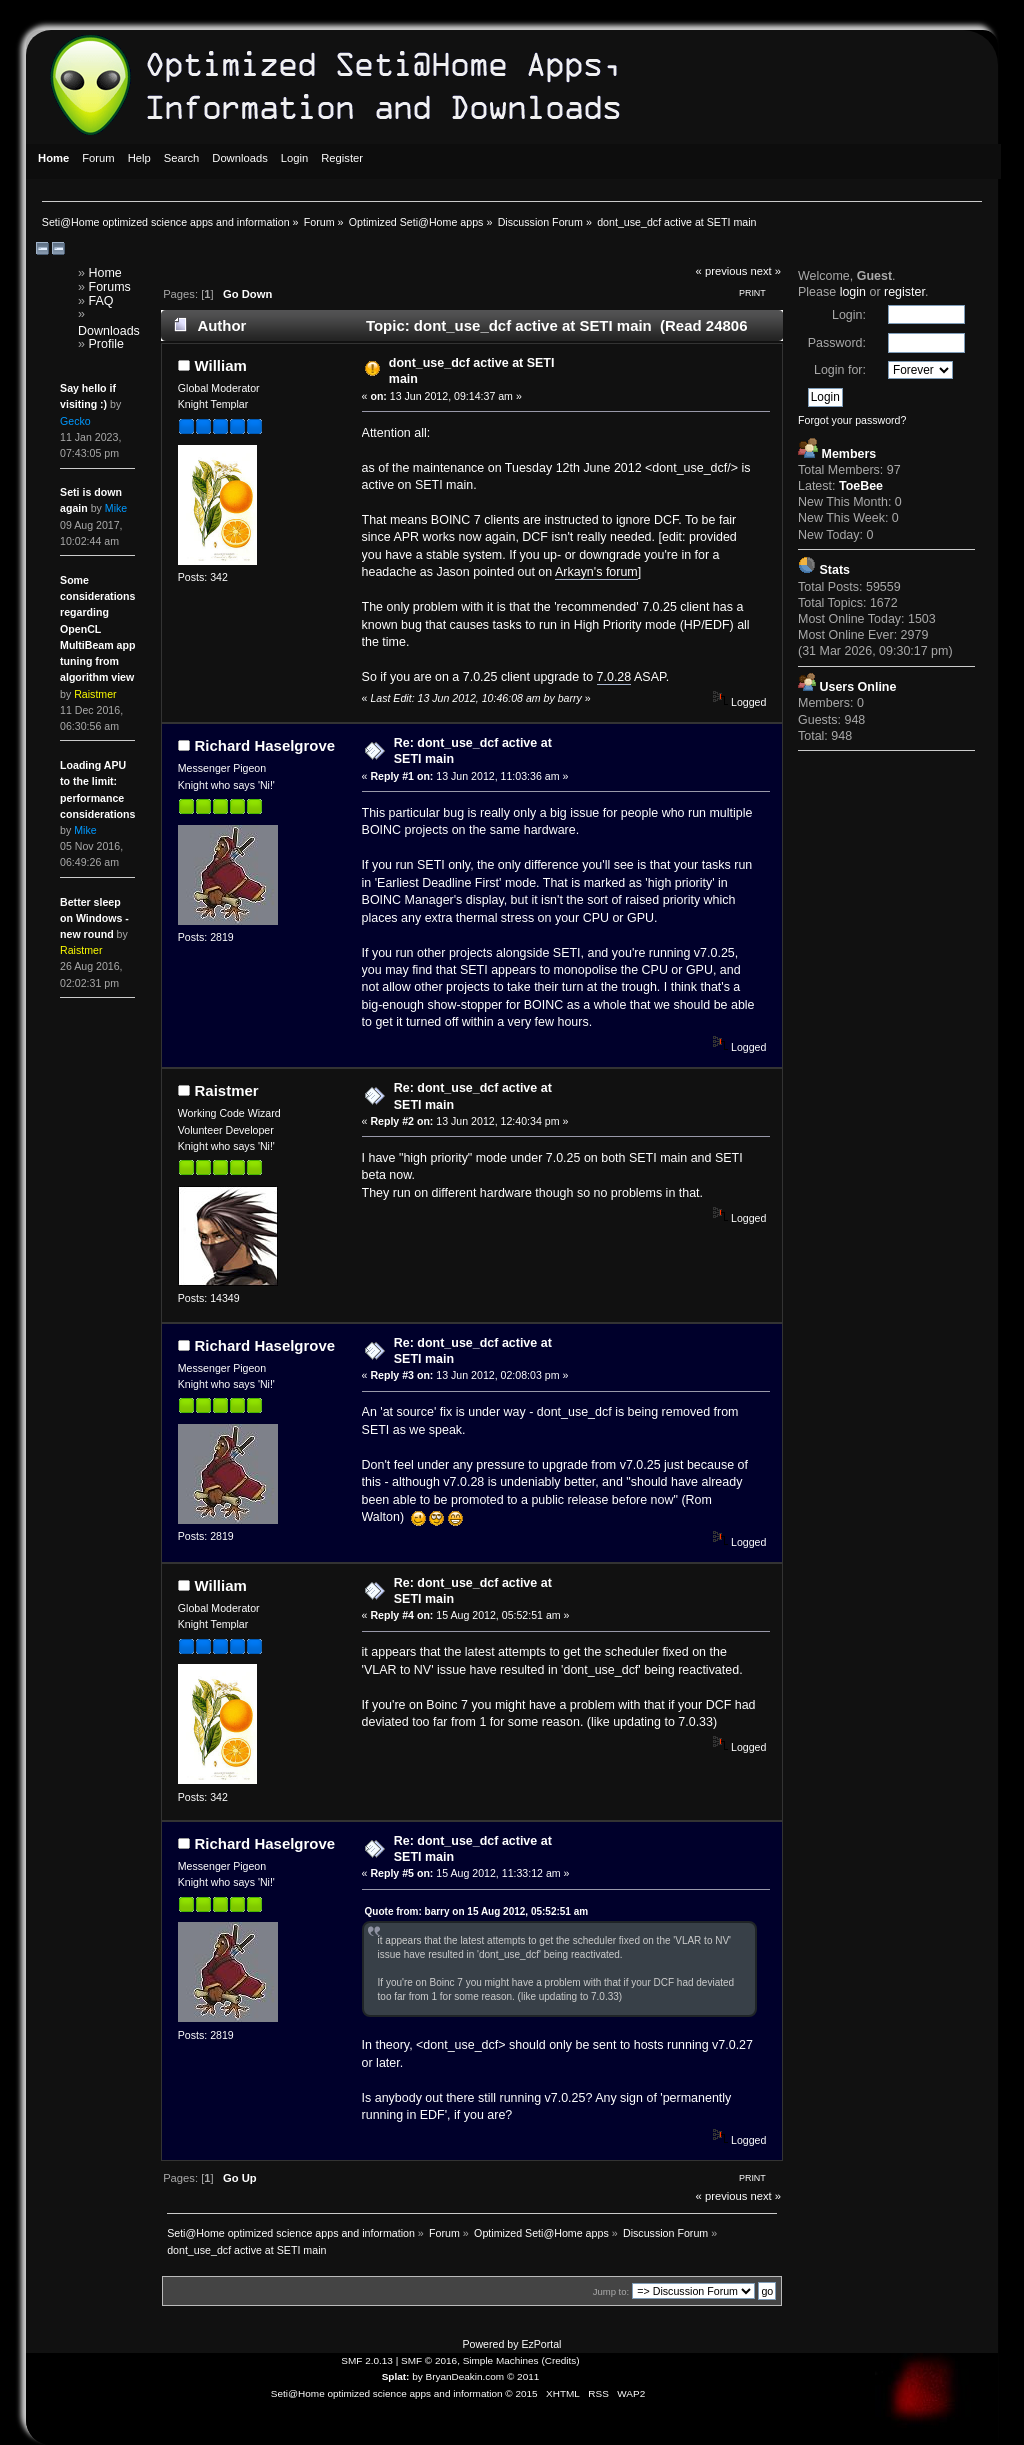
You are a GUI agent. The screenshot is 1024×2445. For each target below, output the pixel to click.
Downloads (109, 331)
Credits (561, 2360)
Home (105, 273)
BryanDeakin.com (465, 2376)
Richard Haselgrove (265, 745)
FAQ (101, 301)
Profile (106, 344)
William (221, 365)
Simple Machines (501, 2360)
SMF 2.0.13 (367, 2360)
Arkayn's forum (596, 572)
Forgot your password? (852, 420)
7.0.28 (614, 677)
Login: (849, 315)
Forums (110, 287)
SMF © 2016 (429, 2360)
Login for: (840, 370)
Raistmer (227, 1090)
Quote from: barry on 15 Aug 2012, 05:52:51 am (477, 1911)
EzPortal (541, 2344)
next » (766, 271)
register (904, 292)
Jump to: (611, 2291)
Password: (837, 343)
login (853, 292)
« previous (722, 271)
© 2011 (523, 2376)
